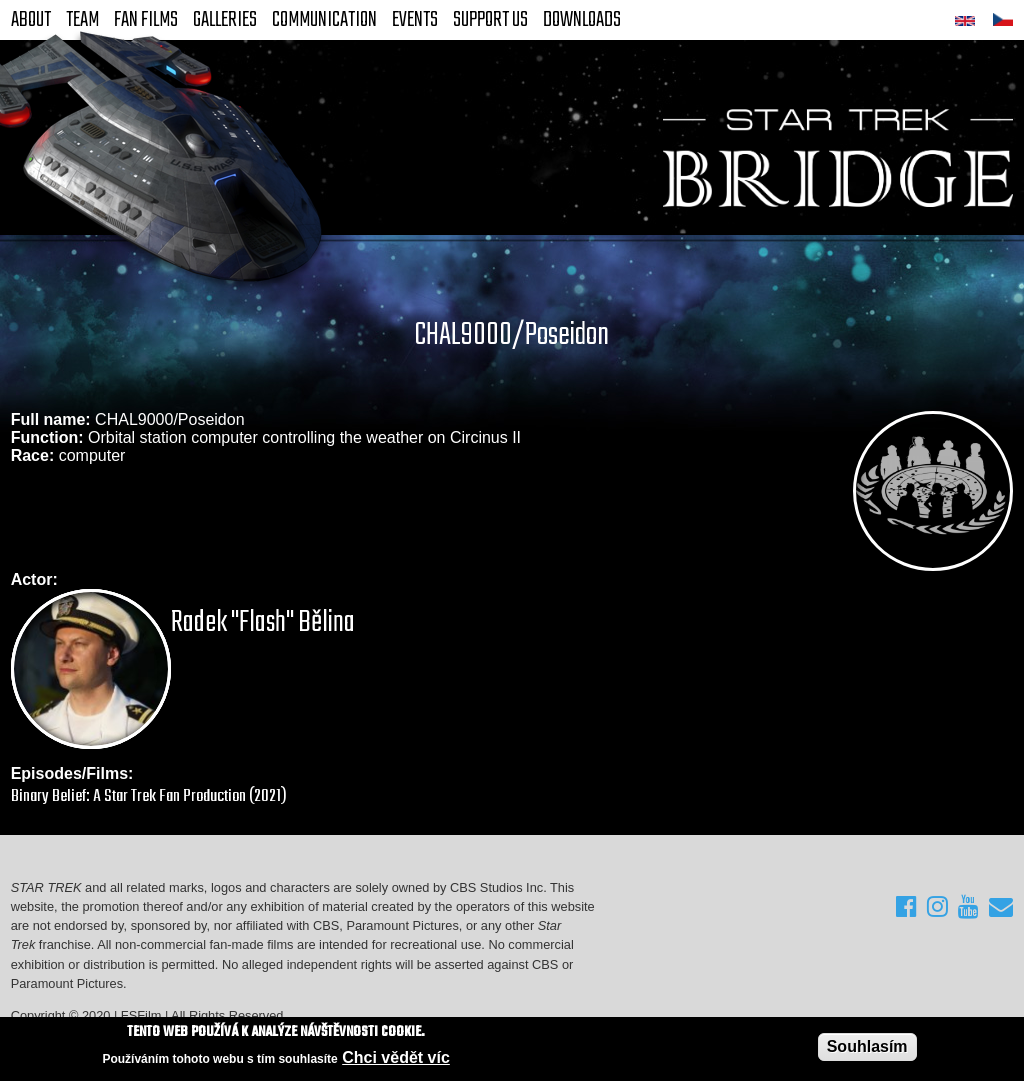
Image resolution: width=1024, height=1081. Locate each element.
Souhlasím (867, 1047)
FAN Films (146, 20)
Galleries (225, 20)
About (31, 20)
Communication (324, 20)
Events (415, 20)
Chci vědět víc (396, 1058)
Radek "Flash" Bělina (263, 623)
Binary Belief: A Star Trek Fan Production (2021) (149, 796)
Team (82, 20)
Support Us (490, 20)
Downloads (582, 20)
